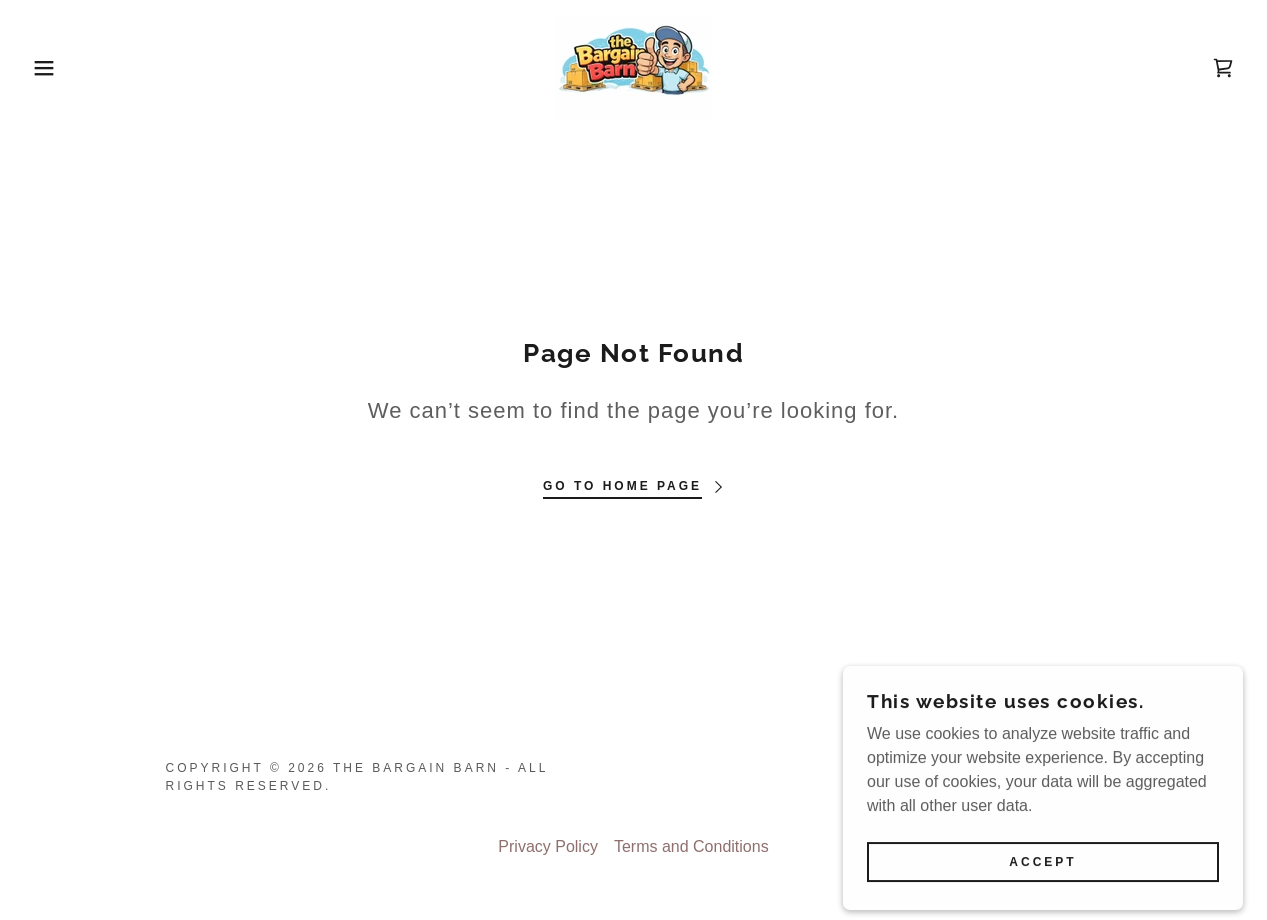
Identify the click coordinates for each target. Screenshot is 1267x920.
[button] (63, 68)
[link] (634, 66)
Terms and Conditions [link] (691, 846)
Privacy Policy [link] (548, 846)
